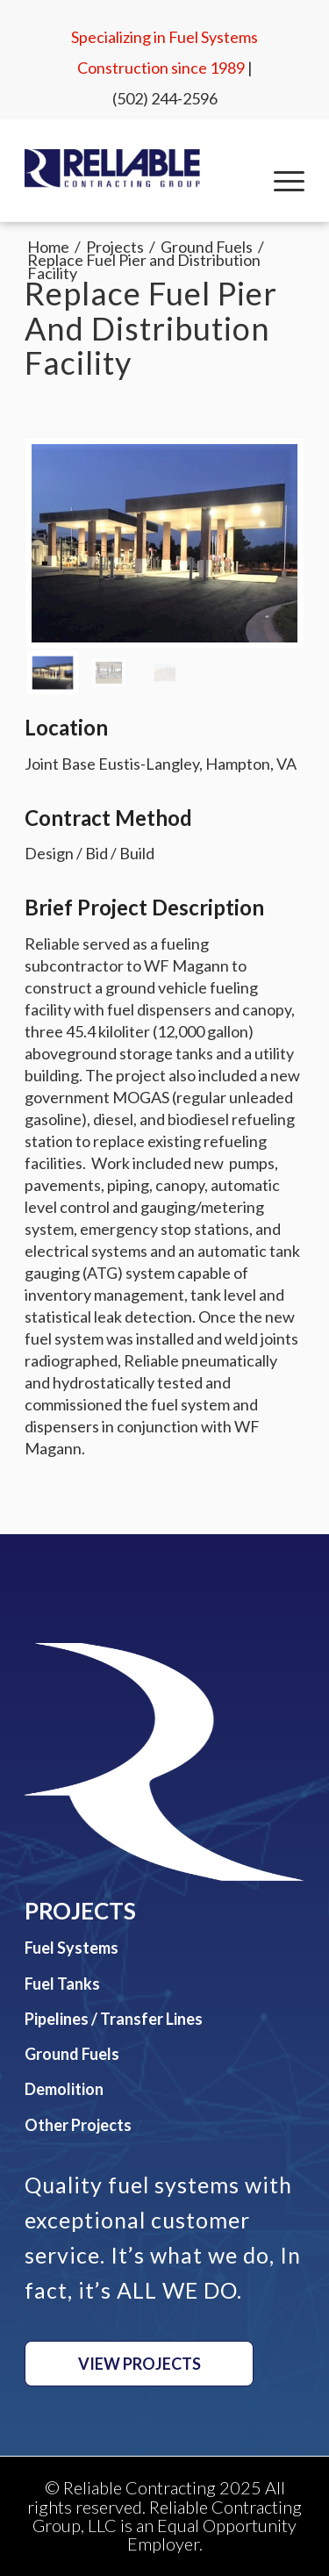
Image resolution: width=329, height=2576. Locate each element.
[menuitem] (280, 181)
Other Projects (78, 2125)
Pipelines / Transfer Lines (114, 2018)
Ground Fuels (72, 2053)
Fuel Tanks (62, 1983)
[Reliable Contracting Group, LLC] (112, 168)
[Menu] (280, 181)
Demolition (64, 2089)
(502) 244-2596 (165, 98)
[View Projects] (139, 2363)
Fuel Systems (71, 1947)
